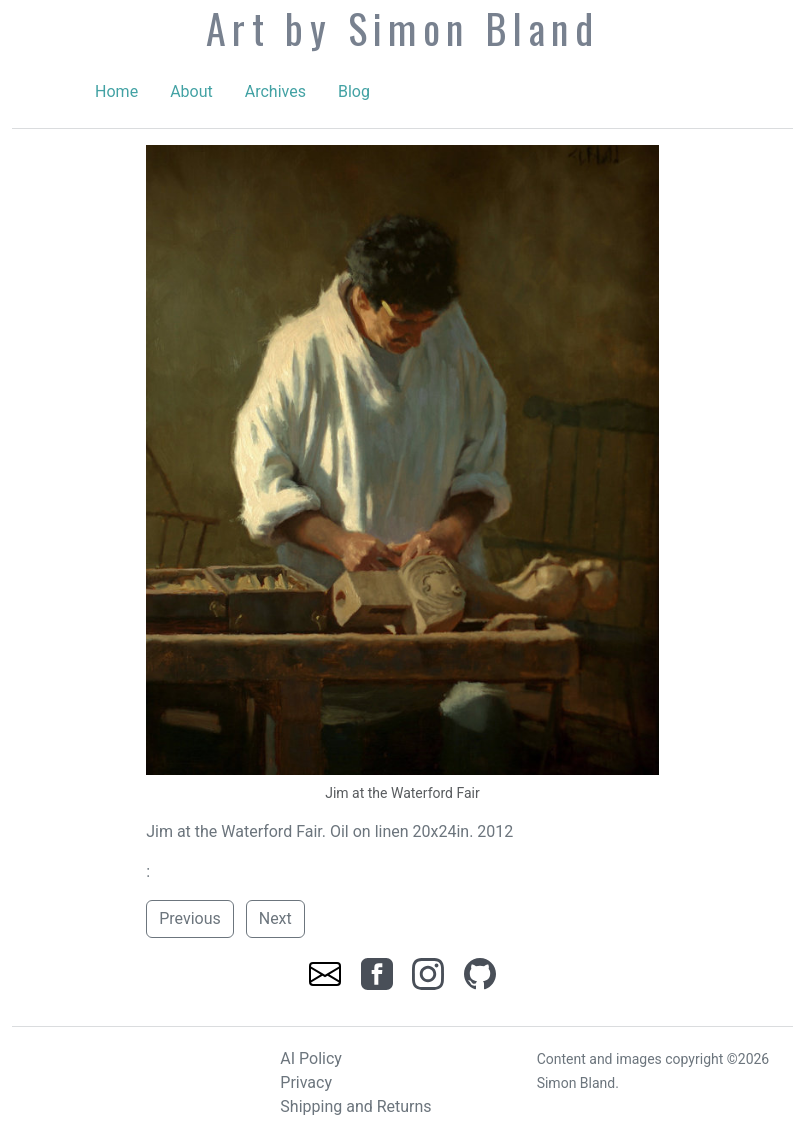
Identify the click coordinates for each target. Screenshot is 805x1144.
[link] (327, 972)
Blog (354, 91)
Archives (275, 91)
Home (116, 91)
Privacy (306, 1082)
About (191, 91)
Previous (190, 918)
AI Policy (311, 1058)
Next (275, 918)
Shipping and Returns (355, 1106)
